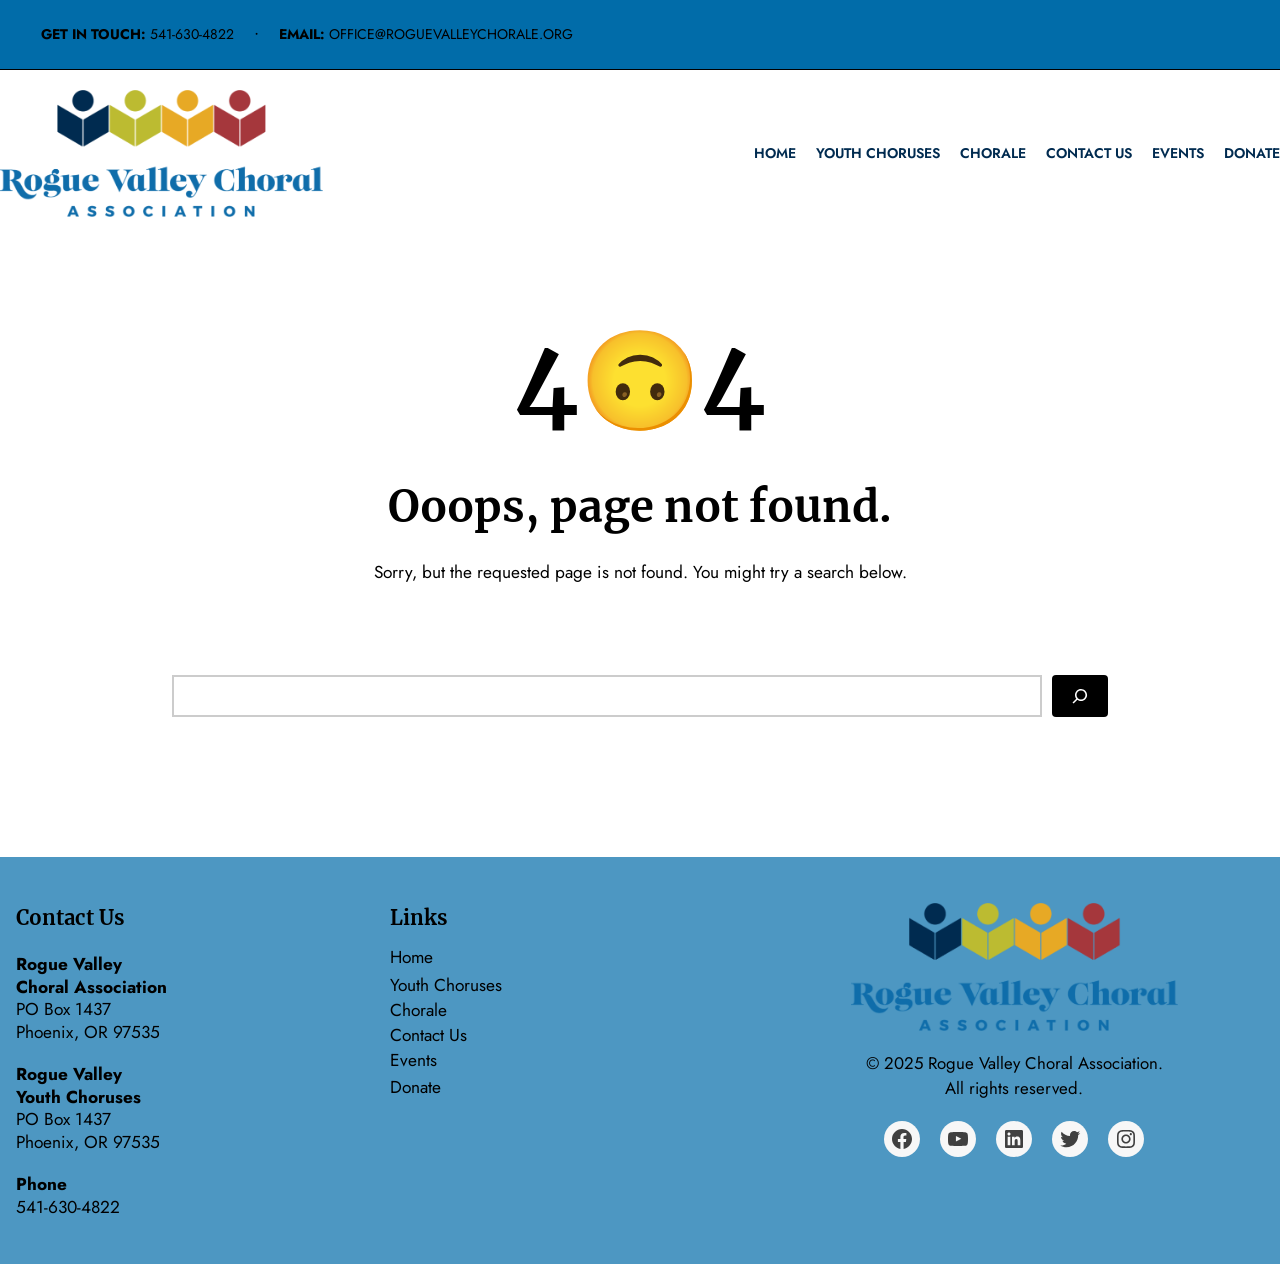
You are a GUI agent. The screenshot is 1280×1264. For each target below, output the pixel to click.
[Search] (1080, 696)
